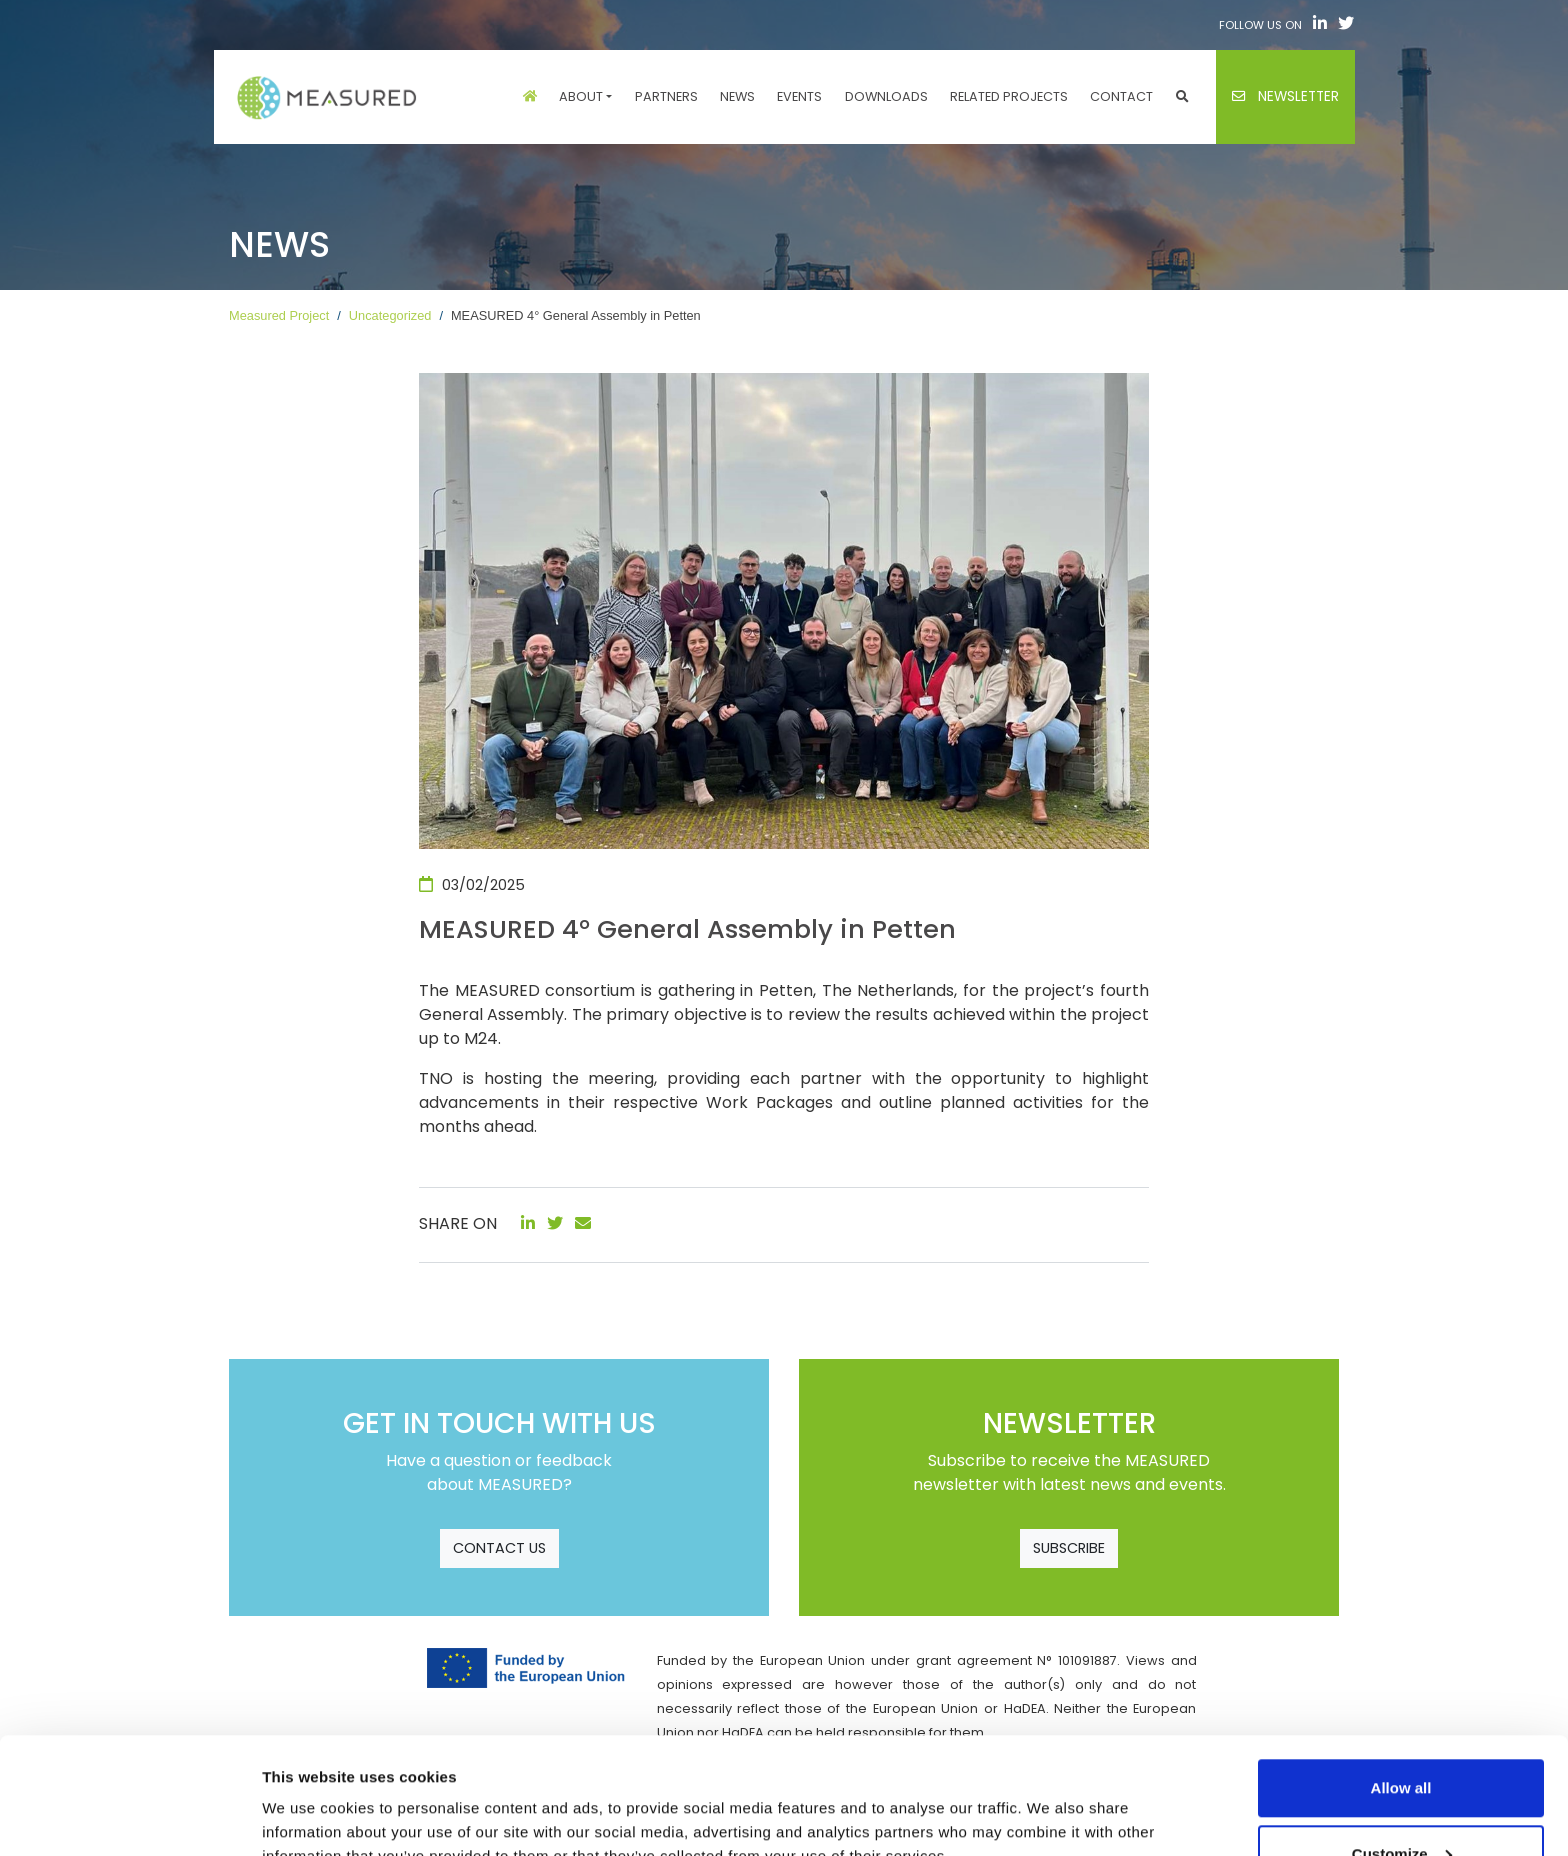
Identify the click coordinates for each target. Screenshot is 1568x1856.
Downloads (886, 96)
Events (799, 96)
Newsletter (1285, 96)
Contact (1121, 96)
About (581, 96)
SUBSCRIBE (1069, 1548)
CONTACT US (499, 1548)
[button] (1182, 96)
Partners (666, 96)
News (737, 96)
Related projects (1009, 96)
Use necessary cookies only (1401, 1802)
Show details (308, 1794)
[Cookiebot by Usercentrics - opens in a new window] (129, 1817)
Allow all (1401, 1671)
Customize (1402, 1737)
